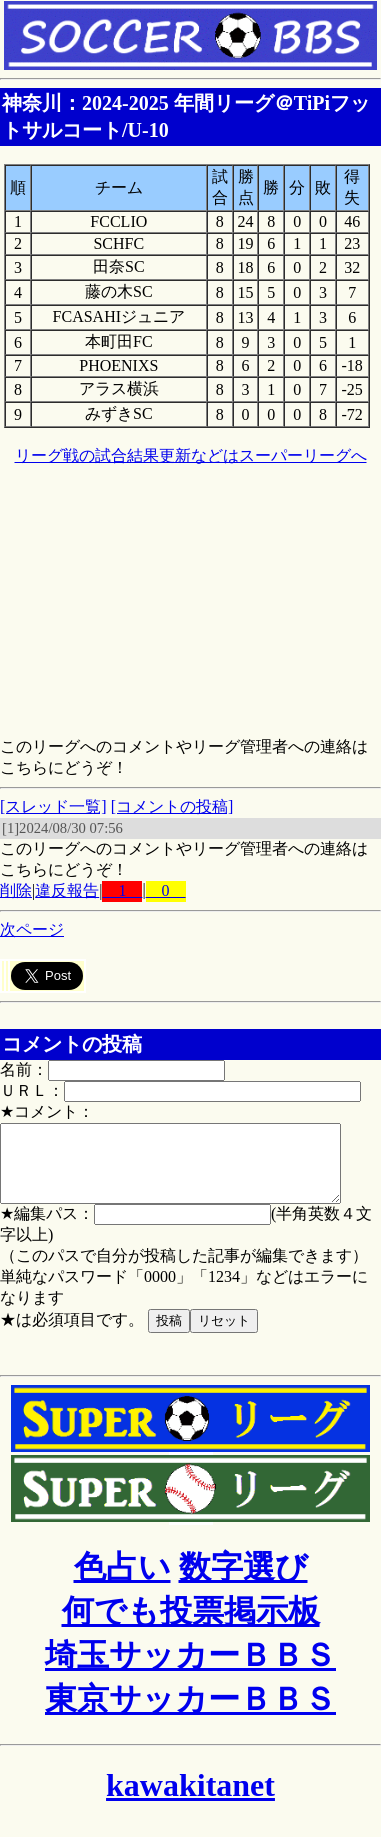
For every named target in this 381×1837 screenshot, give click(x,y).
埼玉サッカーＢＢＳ (190, 1670)
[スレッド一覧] (53, 806)
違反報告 (67, 890)
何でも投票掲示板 (191, 1626)
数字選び (243, 1582)
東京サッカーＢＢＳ (190, 1714)
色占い (122, 1582)
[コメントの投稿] (172, 806)
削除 (16, 890)
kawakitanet (190, 1800)
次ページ (32, 929)
